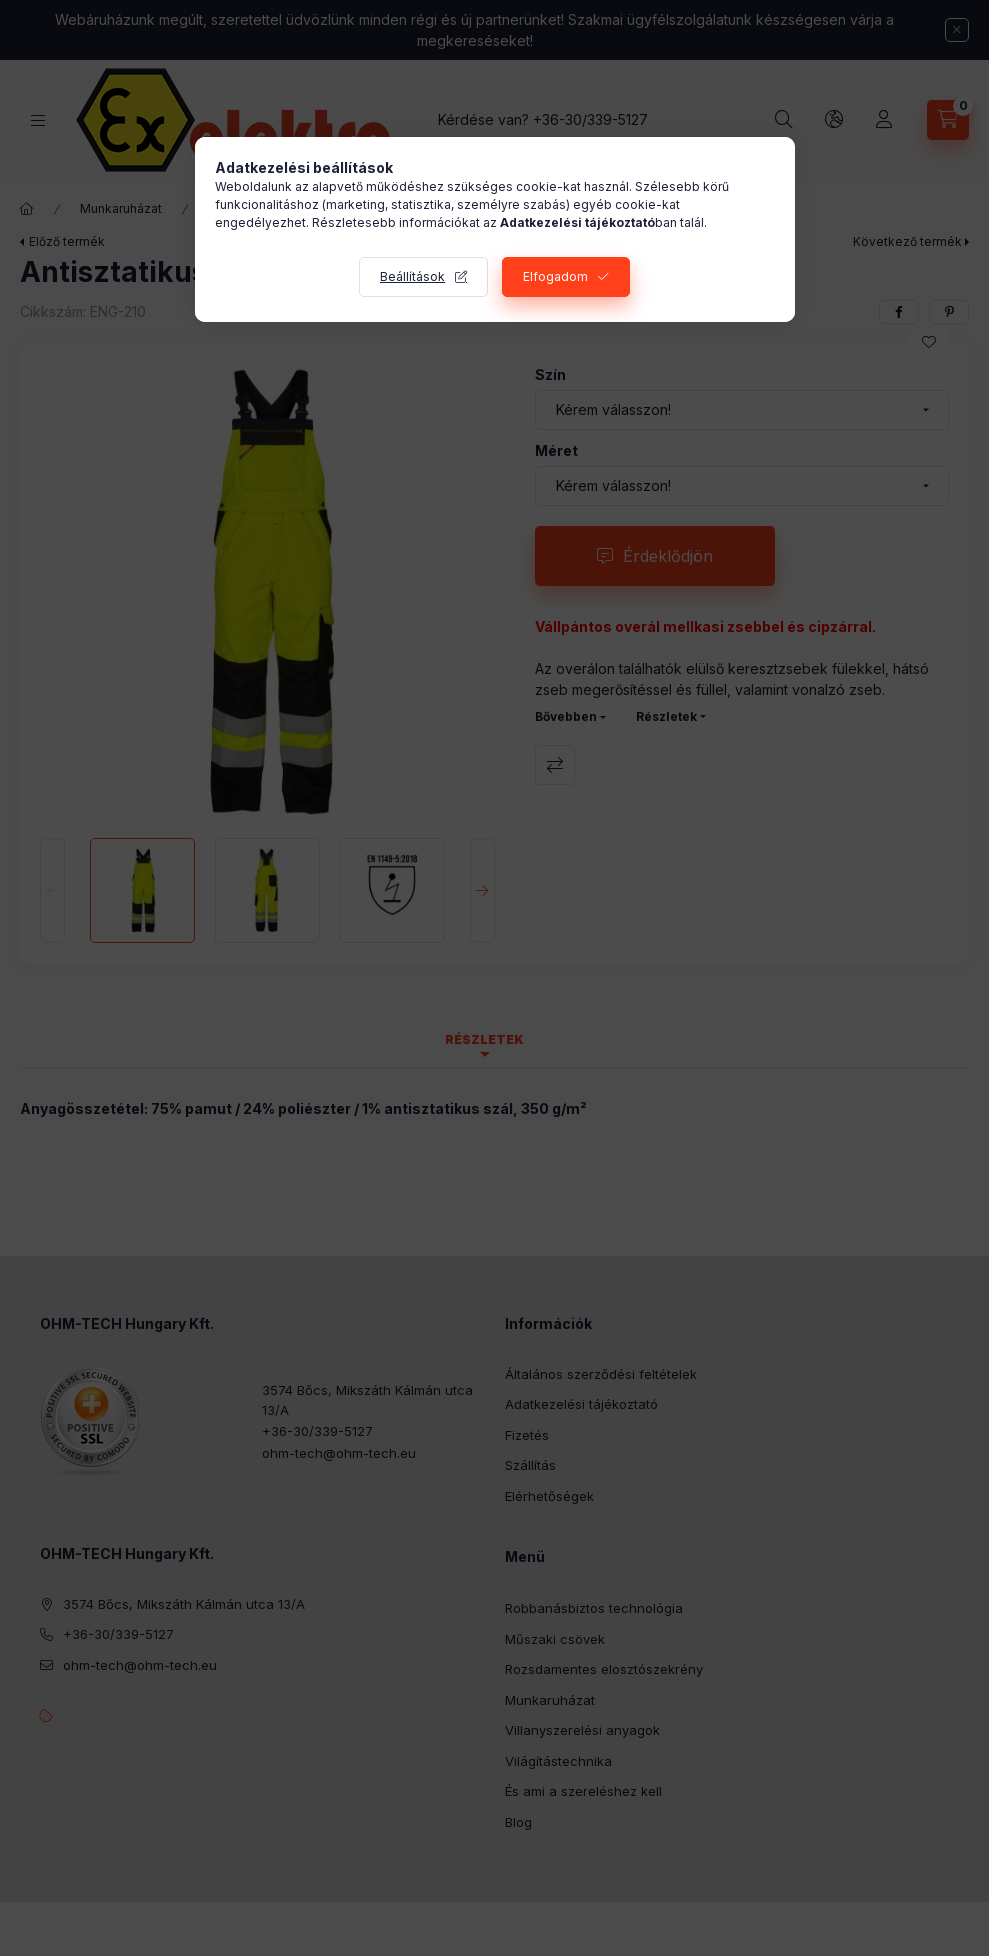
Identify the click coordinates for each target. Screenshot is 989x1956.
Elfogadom (555, 276)
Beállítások (412, 276)
